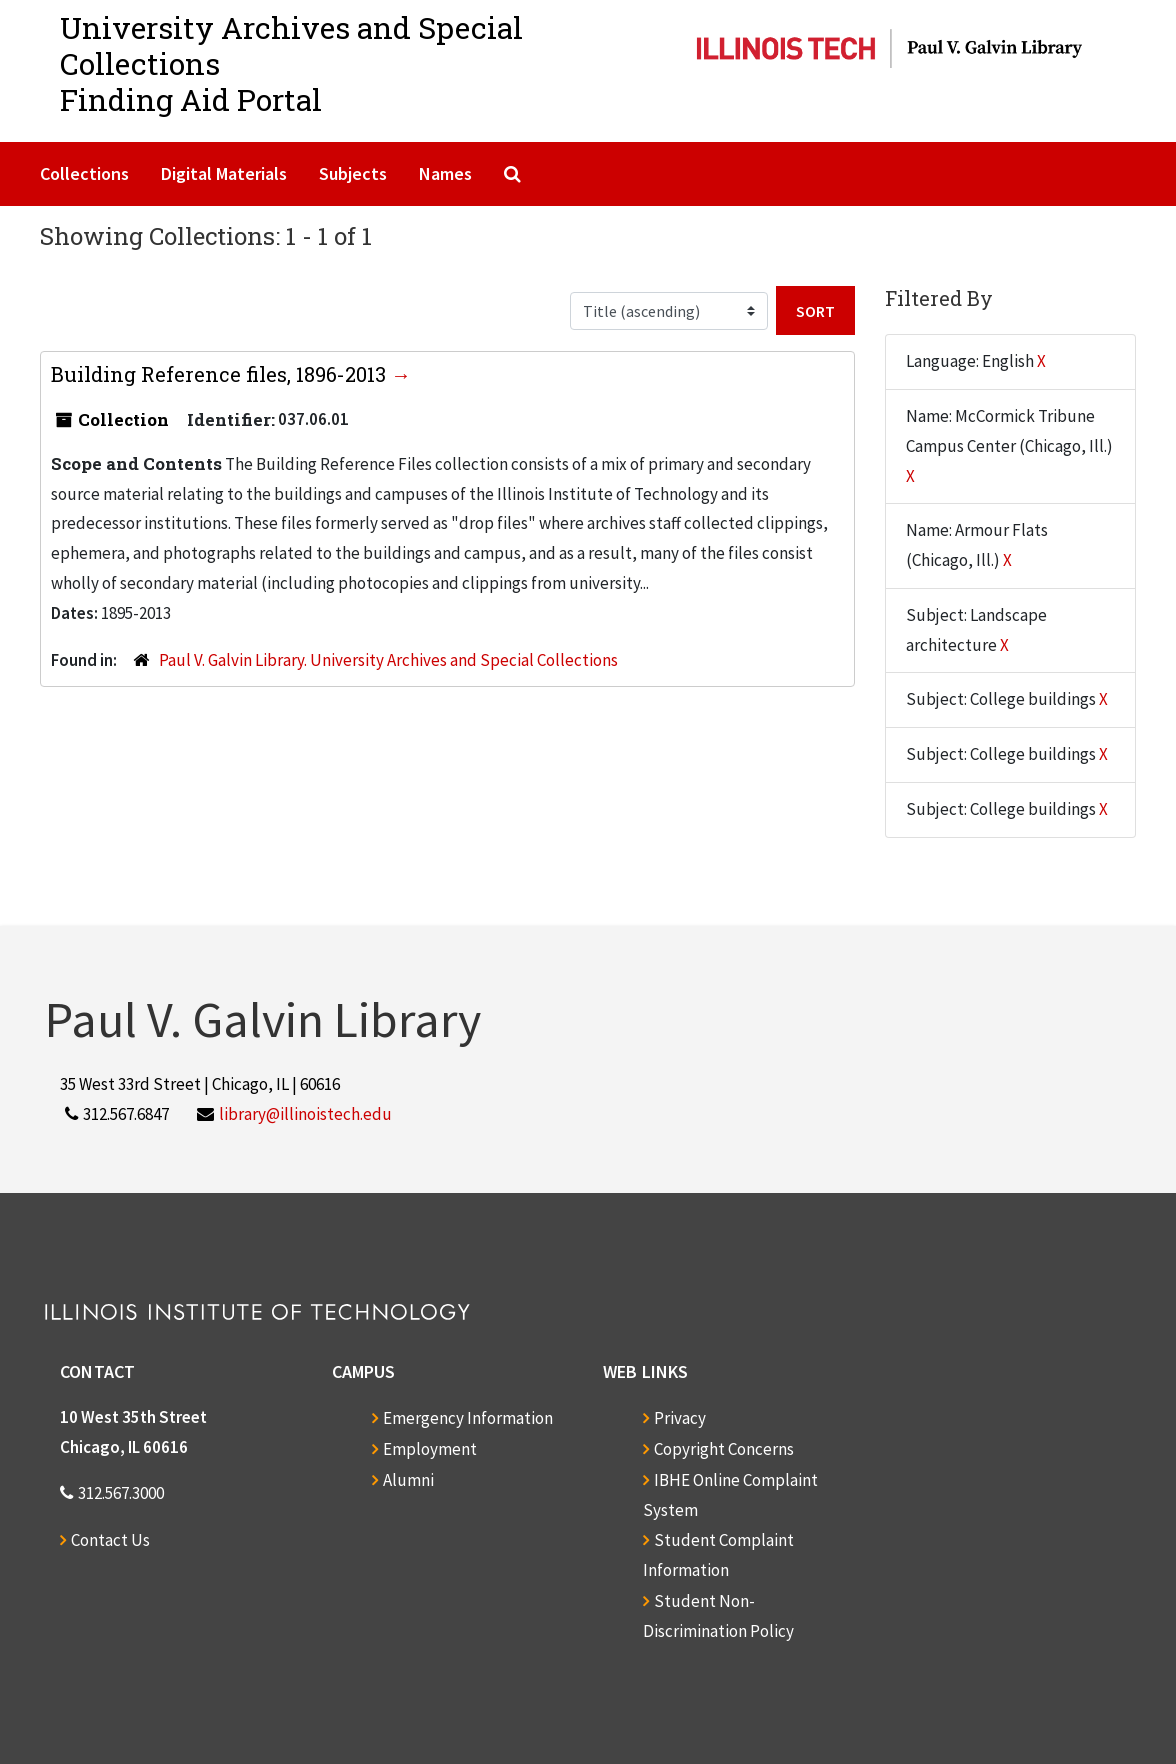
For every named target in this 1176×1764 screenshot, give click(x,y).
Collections (84, 173)
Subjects (353, 173)
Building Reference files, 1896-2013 (221, 374)
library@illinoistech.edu (305, 1114)
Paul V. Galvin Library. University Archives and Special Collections (388, 660)
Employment (430, 1449)
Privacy (680, 1418)
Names (445, 173)
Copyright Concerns (724, 1449)
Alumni (408, 1480)
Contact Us (110, 1540)
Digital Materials (224, 173)
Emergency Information (468, 1418)
